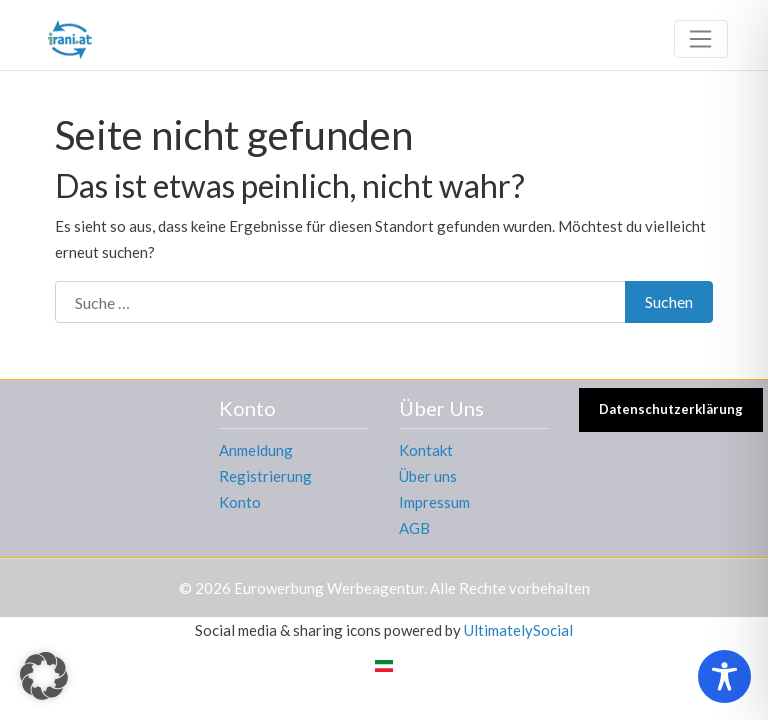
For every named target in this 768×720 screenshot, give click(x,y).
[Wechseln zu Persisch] (384, 665)
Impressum (434, 502)
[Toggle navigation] (701, 39)
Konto (240, 502)
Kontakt (426, 450)
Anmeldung (256, 450)
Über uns (428, 476)
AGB (414, 528)
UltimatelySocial (518, 630)
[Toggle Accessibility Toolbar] (724, 676)
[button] (44, 676)
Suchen (669, 301)
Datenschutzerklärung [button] (671, 409)
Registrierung (265, 476)
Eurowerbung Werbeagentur (329, 588)
